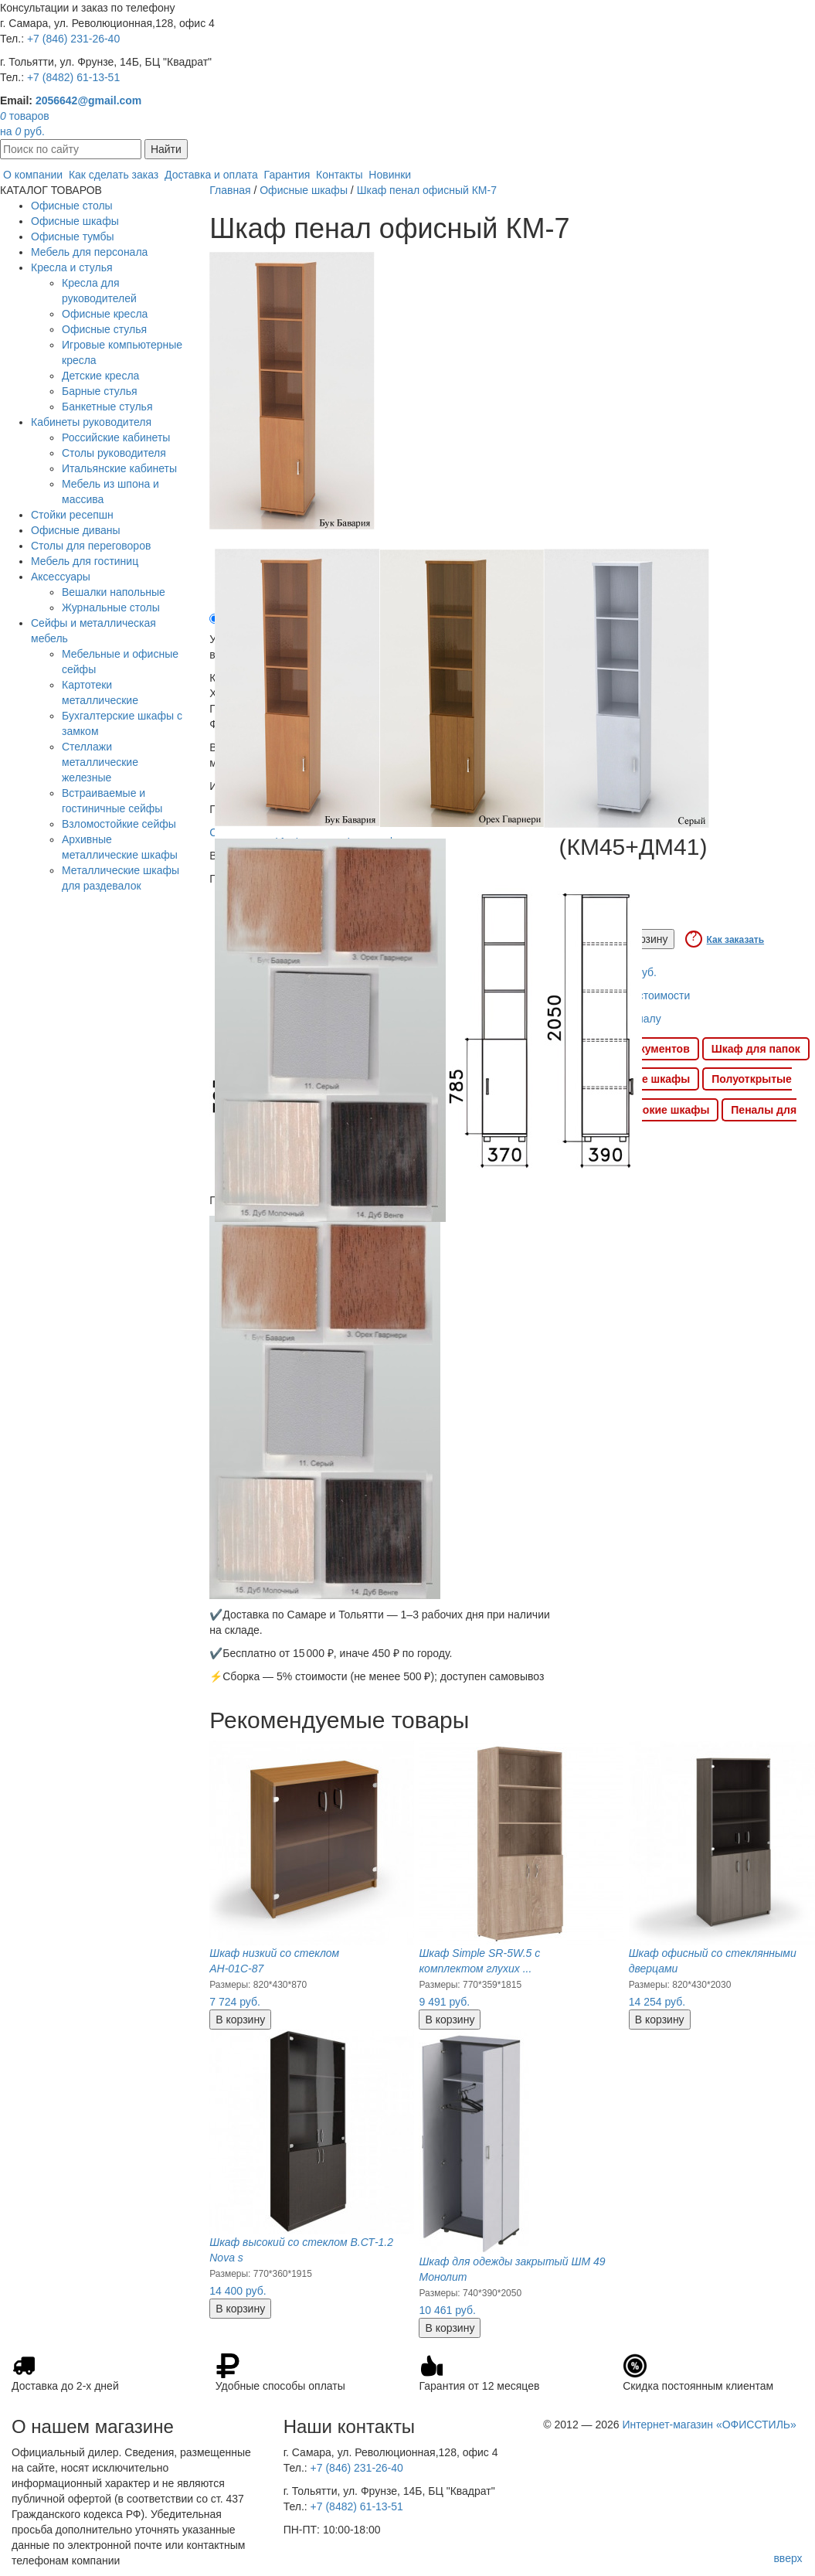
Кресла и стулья (72, 267)
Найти (166, 149)
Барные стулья (100, 391)
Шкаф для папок (755, 1049)
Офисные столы (72, 205)
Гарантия (287, 174)
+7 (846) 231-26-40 (73, 38)
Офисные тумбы (72, 236)
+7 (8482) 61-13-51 (73, 77)
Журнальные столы (111, 607)
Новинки (389, 174)
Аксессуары (60, 576)
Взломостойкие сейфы (119, 824)
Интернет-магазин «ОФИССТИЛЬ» (709, 2424)
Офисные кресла (105, 314)
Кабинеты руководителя (91, 422)
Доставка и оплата (211, 174)
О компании (33, 174)
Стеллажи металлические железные (100, 762)
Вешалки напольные (113, 592)
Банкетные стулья (107, 406)
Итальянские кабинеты (119, 468)
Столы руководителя (114, 453)
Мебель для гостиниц (84, 561)
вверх (787, 2558)
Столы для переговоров (91, 545)
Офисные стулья (104, 329)
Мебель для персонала (89, 252)
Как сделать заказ (113, 174)
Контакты (339, 174)
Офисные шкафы (75, 221)
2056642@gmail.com (88, 100)
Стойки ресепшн (72, 515)
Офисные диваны (76, 530)
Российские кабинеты (116, 437)
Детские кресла (100, 375)
